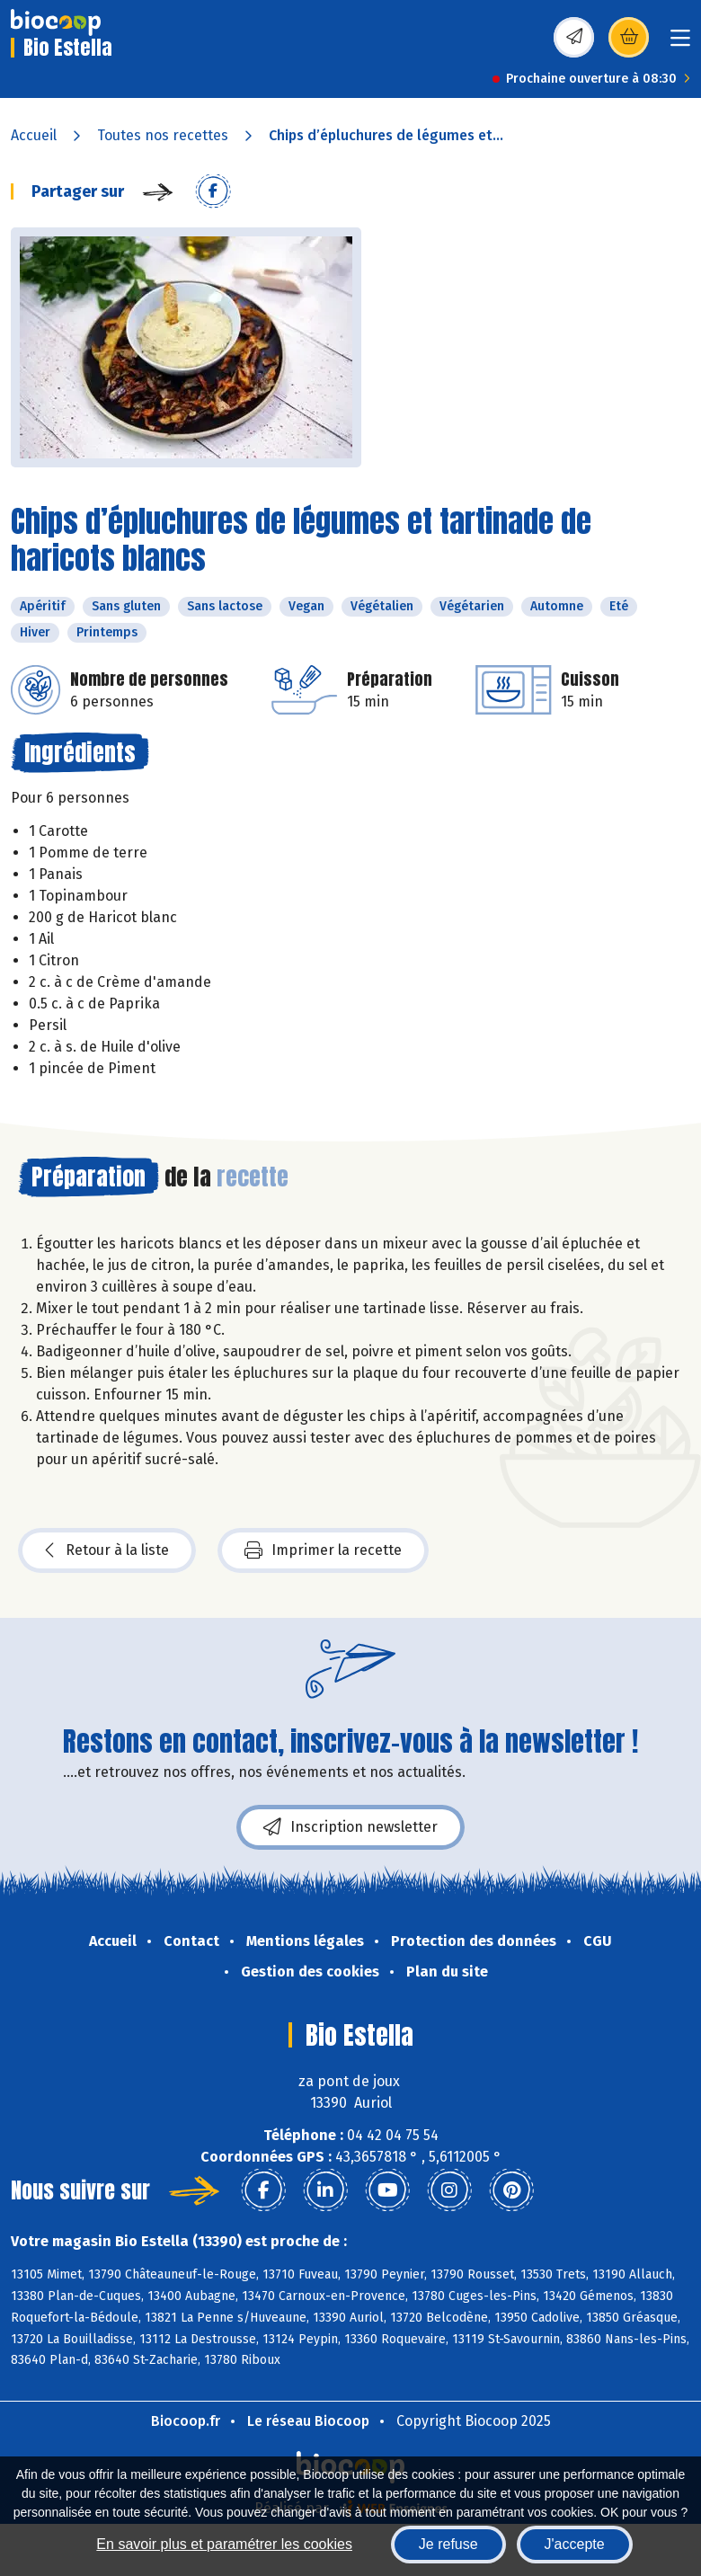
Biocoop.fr (185, 2420)
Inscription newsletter (350, 1827)
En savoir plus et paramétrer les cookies (224, 2544)
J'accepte (575, 2544)
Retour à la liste (107, 1550)
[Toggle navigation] (680, 43)
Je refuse (448, 2544)
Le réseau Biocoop (308, 2420)
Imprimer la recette (323, 1550)
